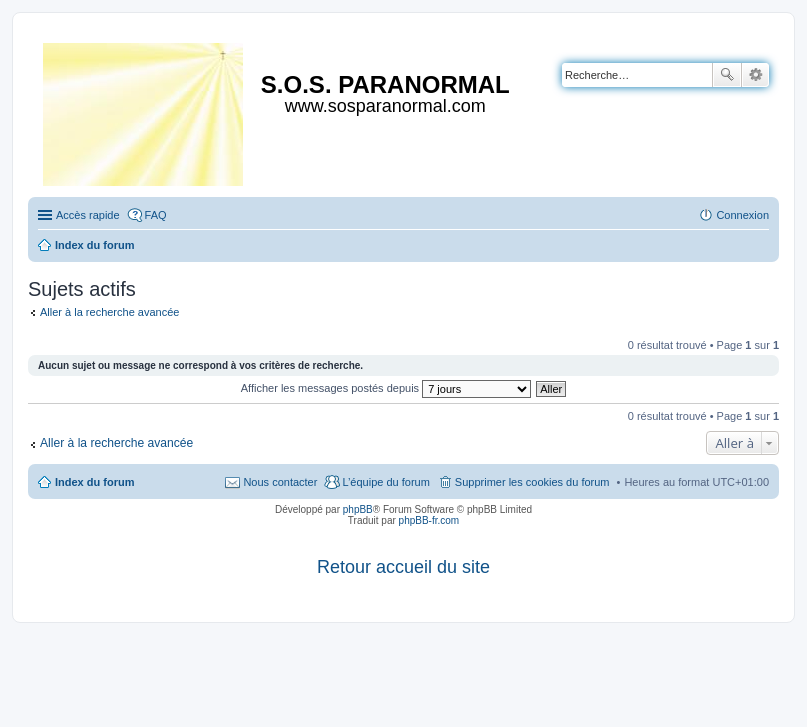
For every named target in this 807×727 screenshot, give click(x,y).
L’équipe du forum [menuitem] (385, 482)
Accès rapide (88, 215)
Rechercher (727, 75)
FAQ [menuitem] (156, 215)
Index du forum (94, 482)
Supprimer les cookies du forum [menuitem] (532, 482)
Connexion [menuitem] (742, 215)
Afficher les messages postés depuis (386, 388)
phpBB (358, 509)
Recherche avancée (755, 75)
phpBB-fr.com (429, 520)
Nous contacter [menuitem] (280, 482)
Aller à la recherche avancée (109, 312)
